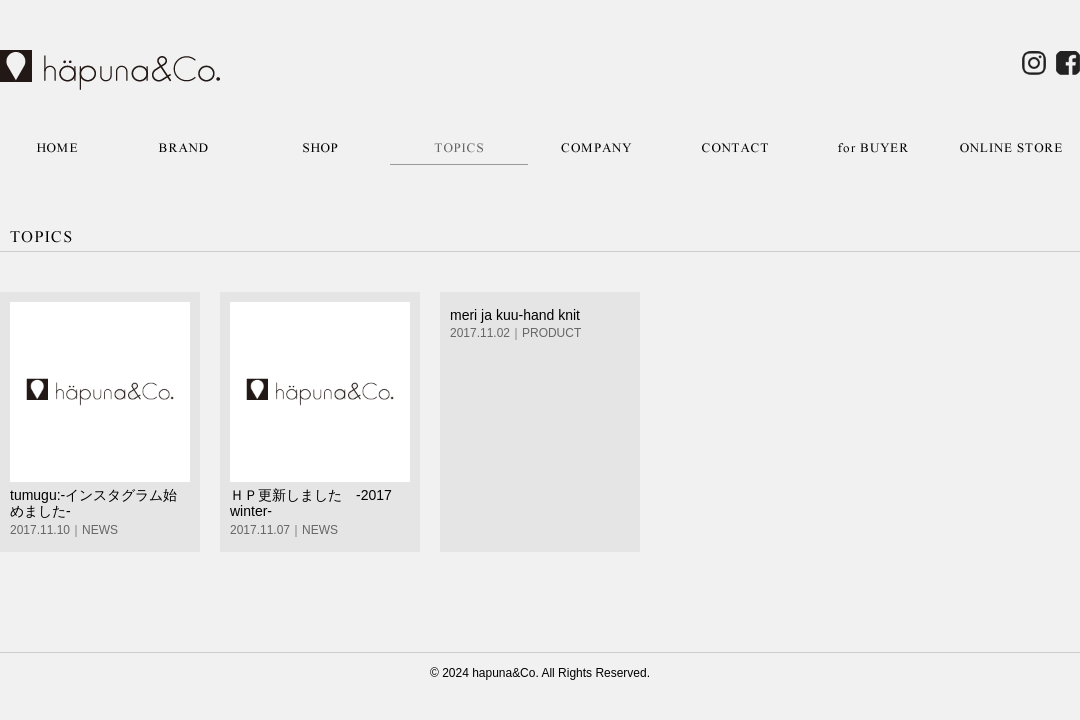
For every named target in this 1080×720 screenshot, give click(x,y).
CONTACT (735, 147)
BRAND (183, 147)
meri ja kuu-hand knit (515, 315)
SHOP (321, 147)
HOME (57, 147)
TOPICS (459, 147)
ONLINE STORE (1011, 147)
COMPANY (597, 147)
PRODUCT (551, 333)
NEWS (100, 530)
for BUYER (873, 147)
